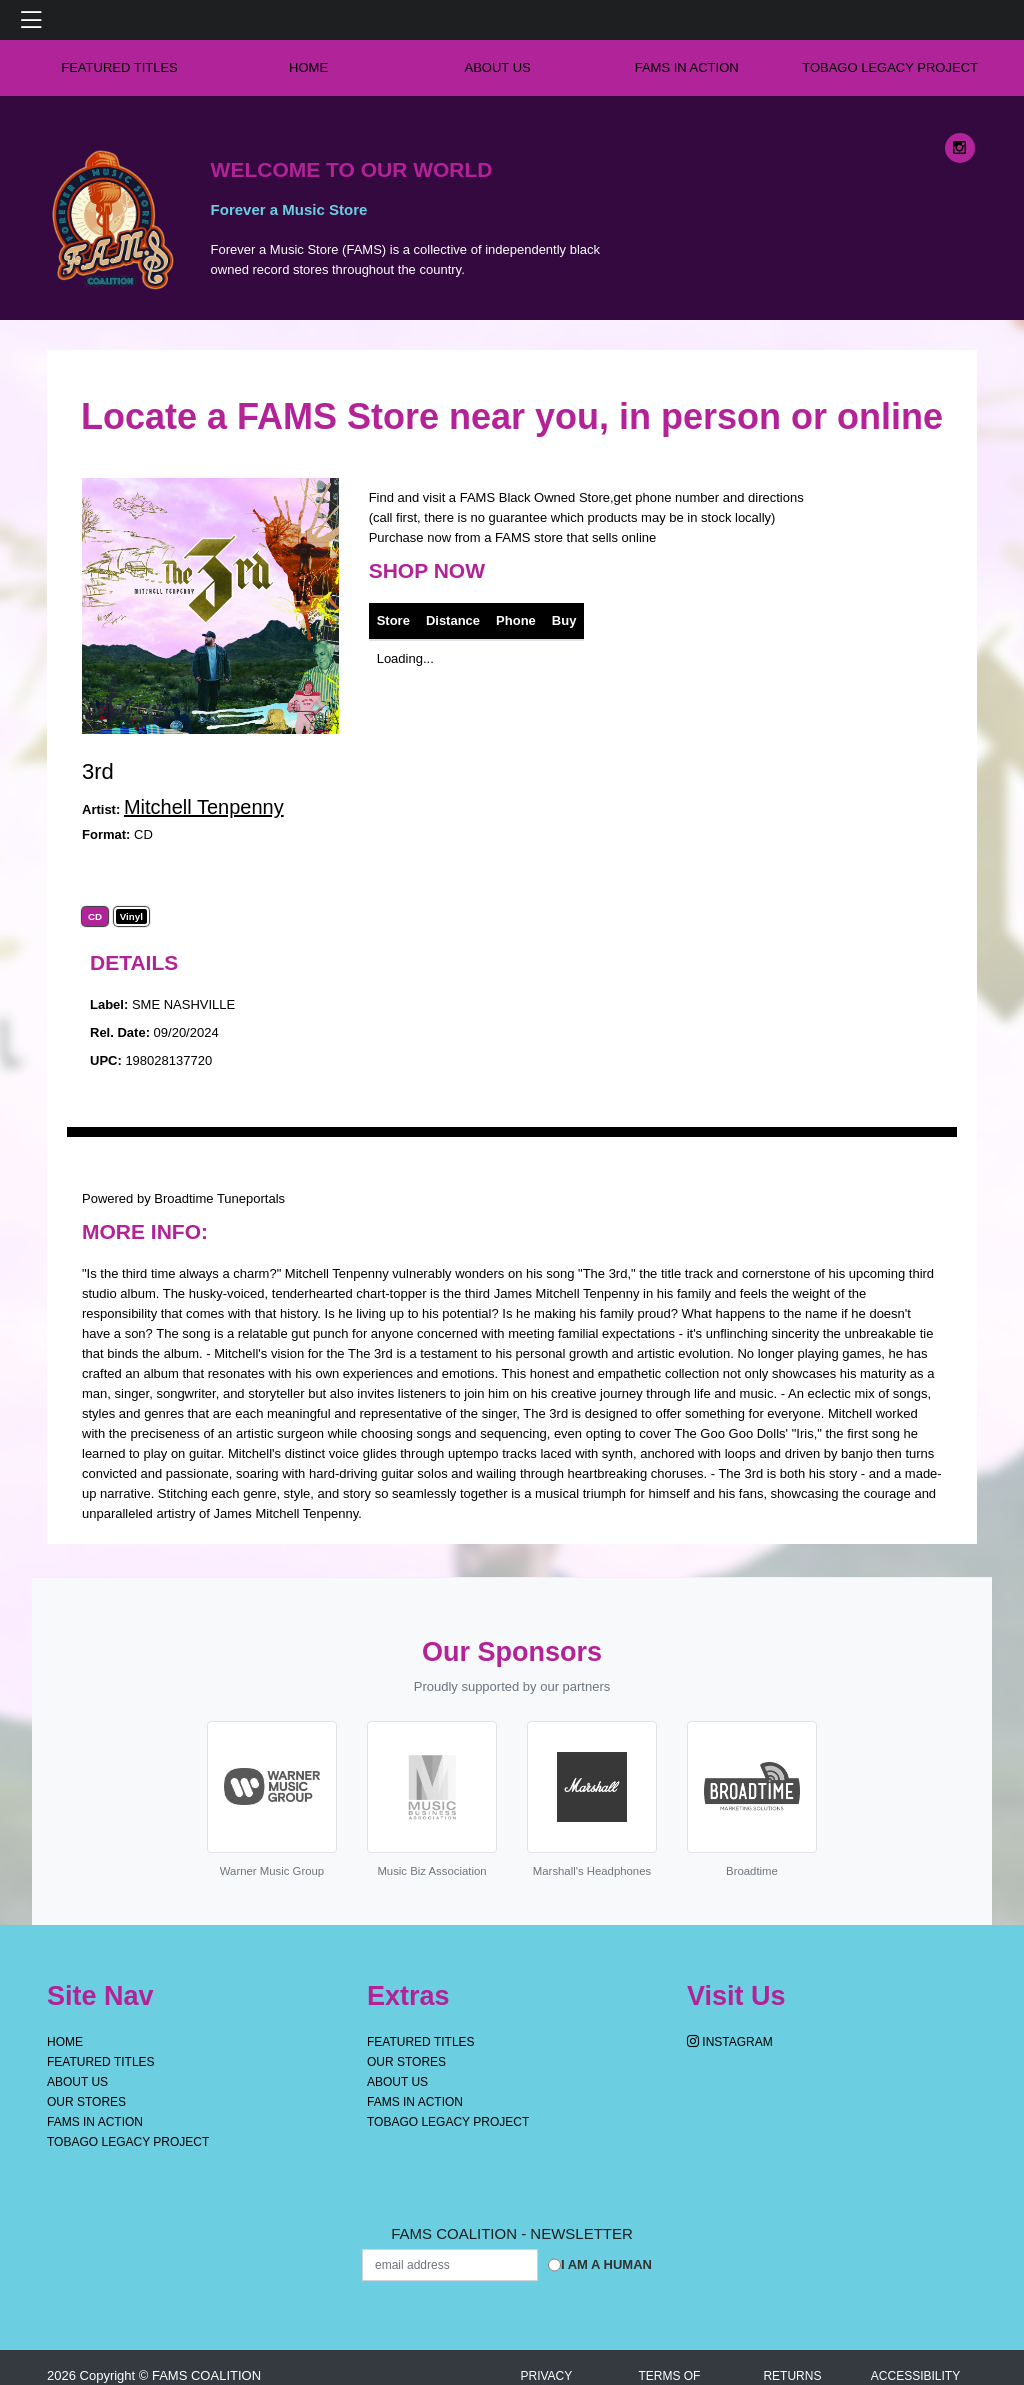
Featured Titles (119, 67)
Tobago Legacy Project (890, 67)
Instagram (730, 2042)
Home (65, 2042)
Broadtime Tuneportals (219, 1198)
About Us (498, 67)
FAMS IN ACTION (687, 67)
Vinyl (131, 917)
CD (95, 917)
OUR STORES (86, 2102)
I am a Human (606, 2264)
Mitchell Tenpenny (204, 807)
